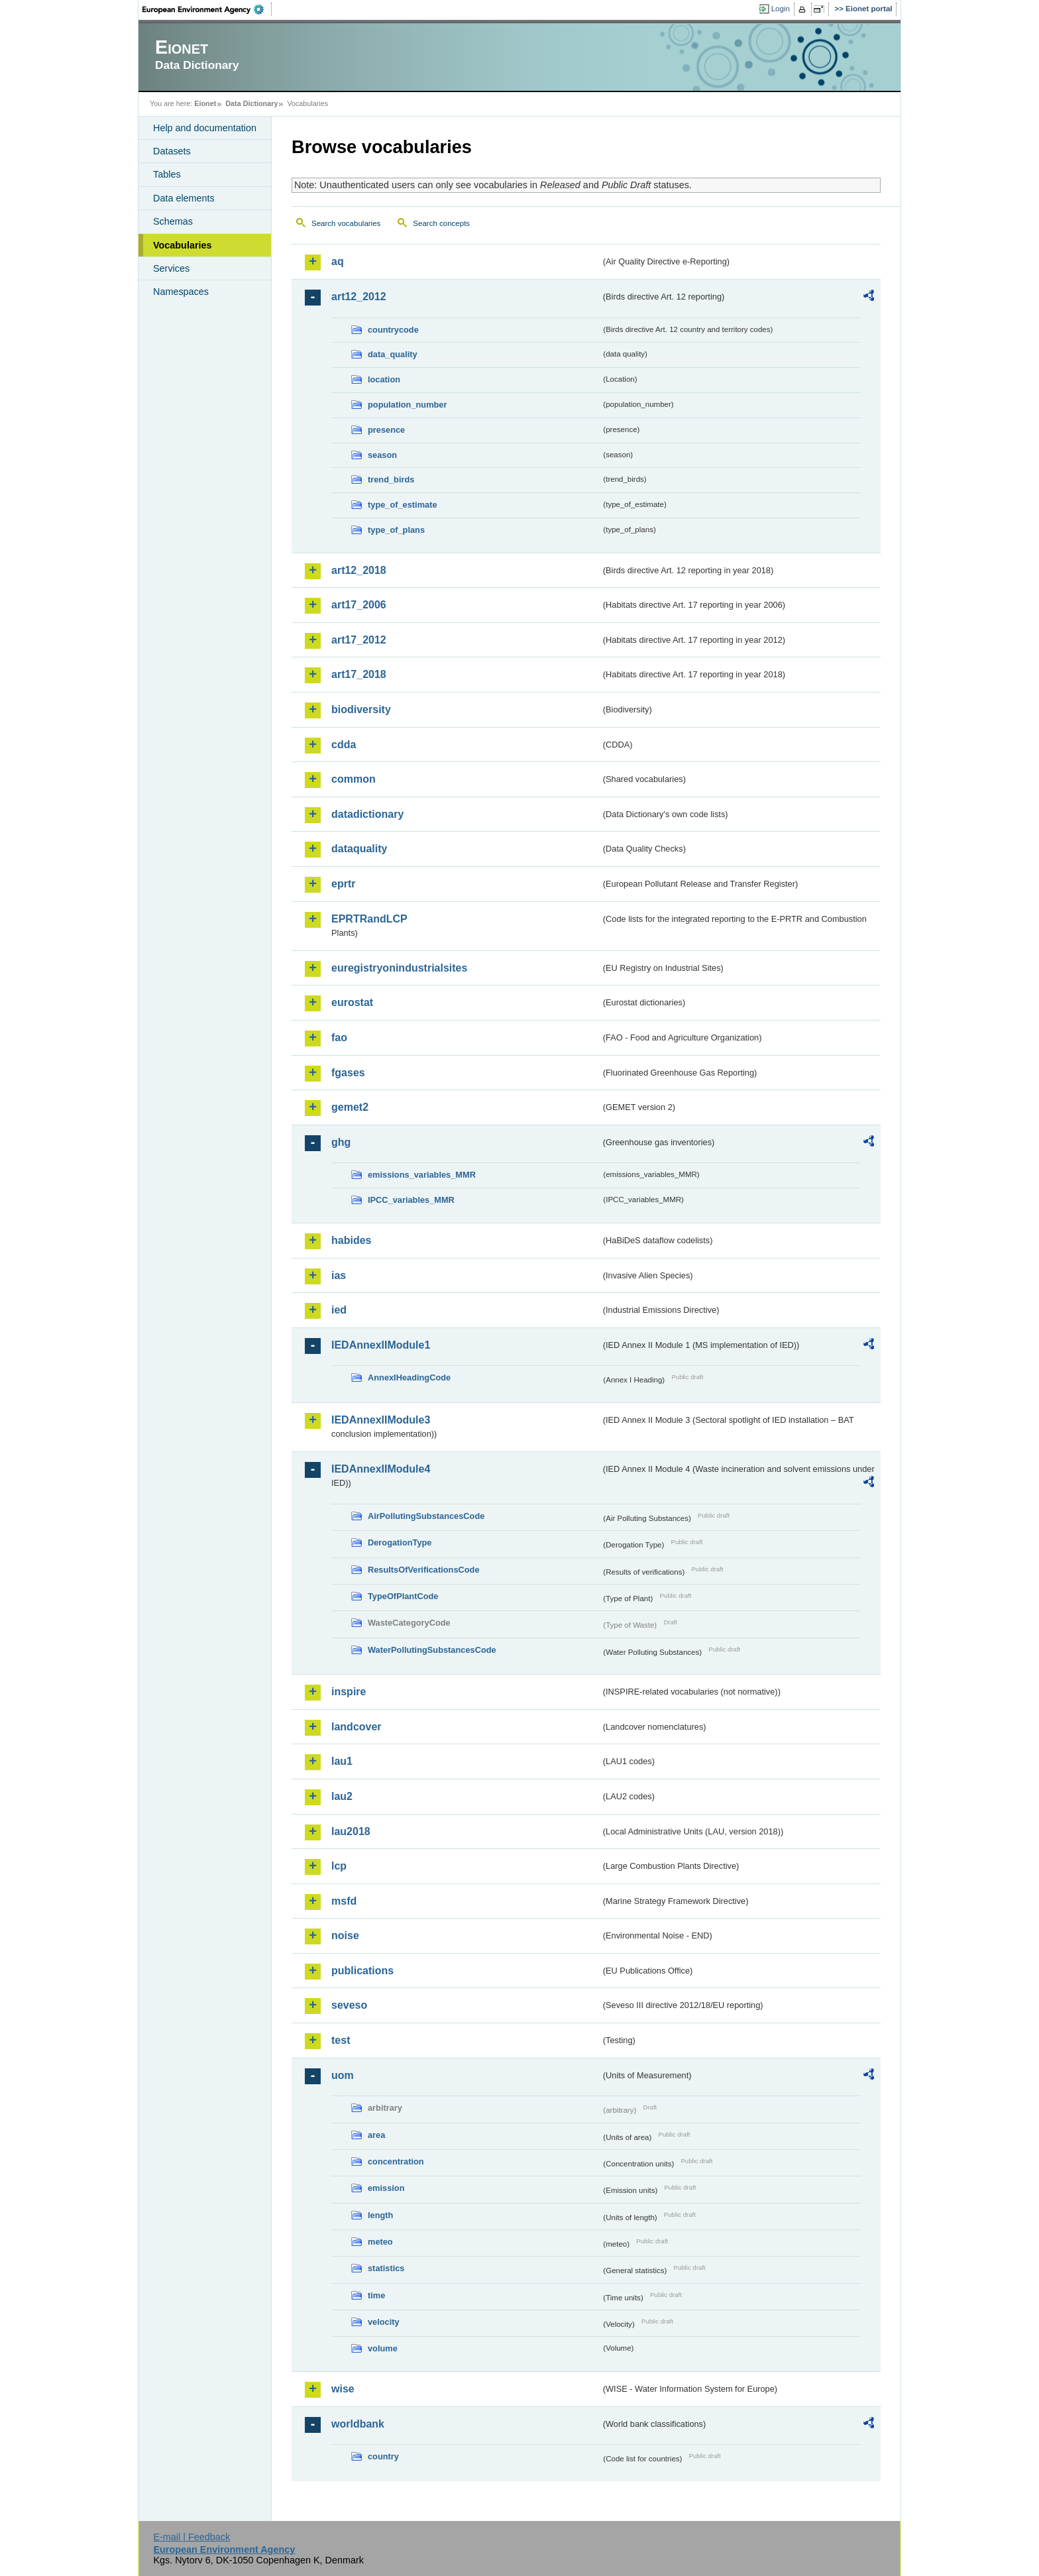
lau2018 (350, 1831)
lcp (339, 1866)
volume (383, 2348)
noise (345, 1935)
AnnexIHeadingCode (409, 1377)
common (353, 779)
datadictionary (367, 814)
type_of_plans (396, 530)
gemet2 (349, 1107)
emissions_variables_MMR (422, 1175)
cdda (343, 744)
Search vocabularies (345, 223)
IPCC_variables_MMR (411, 1200)
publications (362, 1970)
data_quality (392, 354)
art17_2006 (358, 604)
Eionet (205, 103)
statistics (386, 2268)
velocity (384, 2322)
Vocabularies (182, 245)
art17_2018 (358, 674)
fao (339, 1037)
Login (780, 9)
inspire (348, 1691)
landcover (356, 1726)
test (340, 2040)
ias (338, 1275)
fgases (348, 1072)
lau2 (342, 1796)
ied (339, 1310)
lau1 (342, 1761)
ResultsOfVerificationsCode (424, 1570)
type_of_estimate (402, 505)
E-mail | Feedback (191, 2537)
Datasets (172, 151)
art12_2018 (358, 570)
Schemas (173, 221)
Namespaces (181, 291)
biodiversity (361, 709)
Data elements (184, 198)
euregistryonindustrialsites (399, 968)
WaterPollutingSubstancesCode (432, 1650)
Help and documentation (204, 128)
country (383, 2456)
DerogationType (399, 1542)
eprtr (343, 883)
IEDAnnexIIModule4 (380, 1469)
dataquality (359, 848)
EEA (207, 9)
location (384, 379)
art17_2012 (358, 639)
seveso (349, 2005)
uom (342, 2075)
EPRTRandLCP (369, 918)
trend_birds (391, 479)
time (376, 2295)
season (382, 455)
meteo (380, 2242)
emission (386, 2188)
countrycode (393, 330)
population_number (407, 405)
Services (171, 268)
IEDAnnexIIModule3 (380, 1420)
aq (337, 261)
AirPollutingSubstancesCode (426, 1516)
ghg (341, 1142)
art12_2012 (358, 296)
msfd (343, 1901)
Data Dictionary (251, 103)
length (380, 2215)
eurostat (352, 1002)
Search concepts (441, 223)
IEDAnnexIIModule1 (380, 1345)
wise (343, 2388)
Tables (167, 174)
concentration (396, 2161)
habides (351, 1240)
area (376, 2135)
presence (386, 430)
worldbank (357, 2424)
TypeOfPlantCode (403, 1596)
